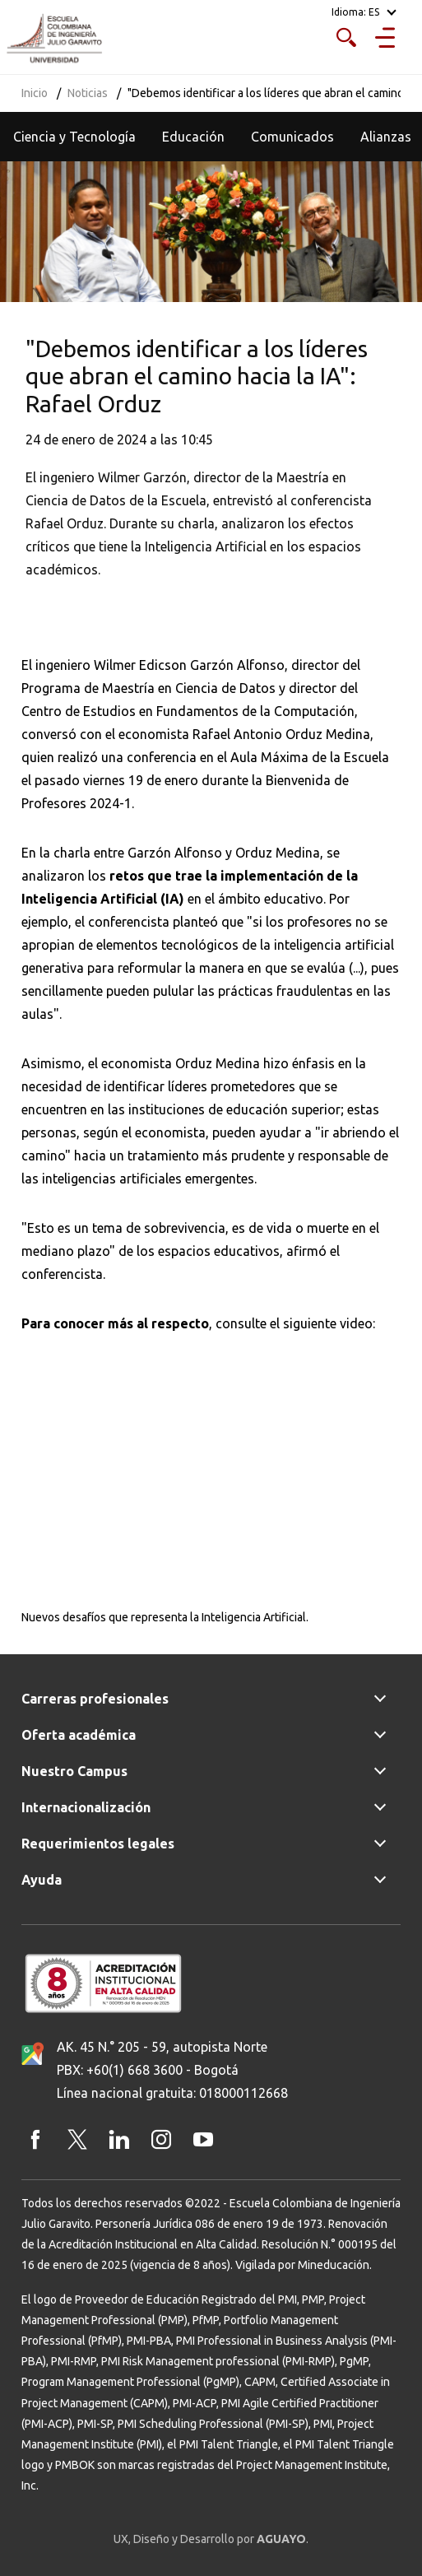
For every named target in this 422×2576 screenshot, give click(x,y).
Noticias (87, 93)
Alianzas (385, 136)
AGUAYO (281, 2539)
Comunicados (292, 136)
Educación (193, 136)
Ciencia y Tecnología (74, 136)
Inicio (34, 93)
